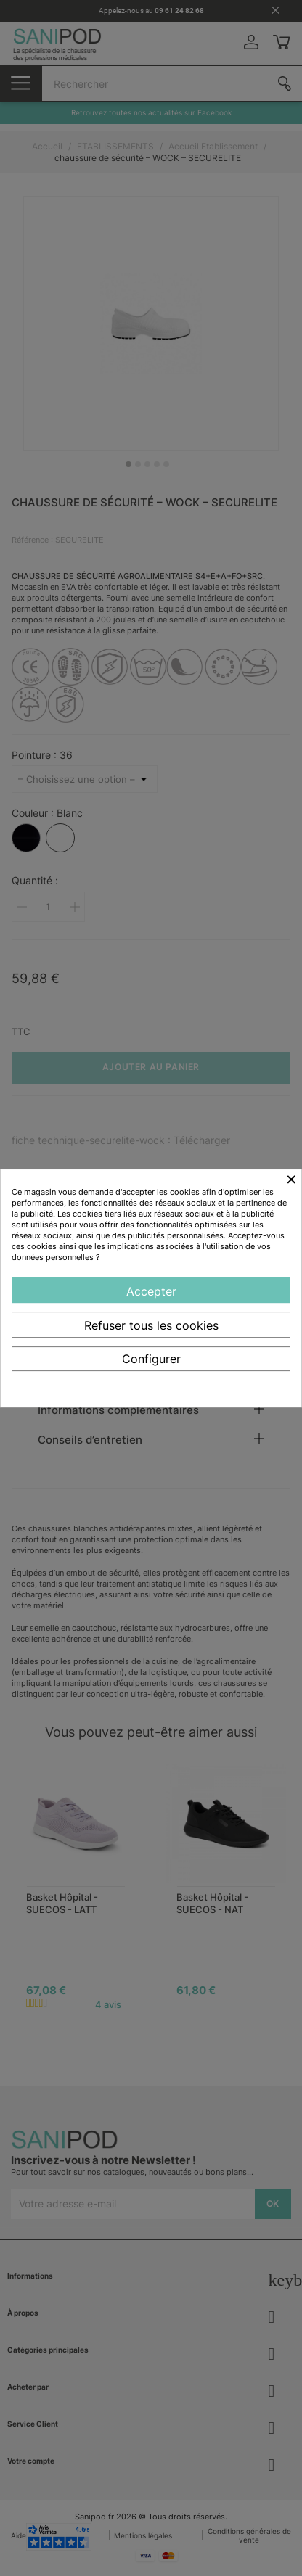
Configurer (151, 1358)
